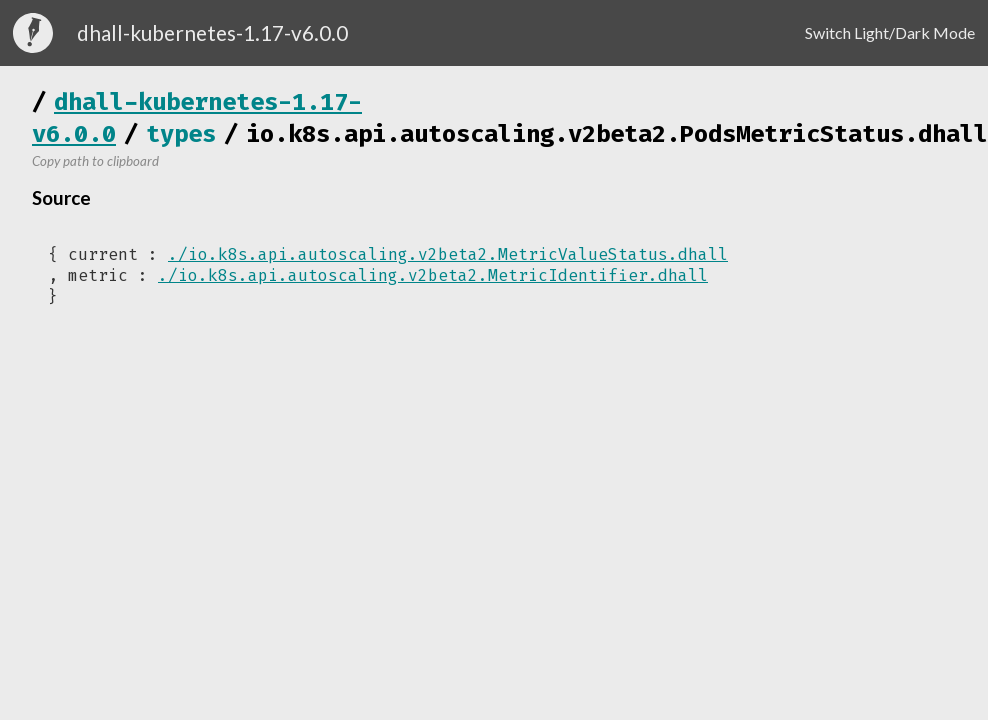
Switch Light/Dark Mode (890, 32)
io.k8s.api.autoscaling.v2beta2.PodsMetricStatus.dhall (617, 134)
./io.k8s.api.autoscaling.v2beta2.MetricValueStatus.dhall (448, 254)
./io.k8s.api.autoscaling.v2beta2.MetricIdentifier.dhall (433, 275)
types (181, 134)
